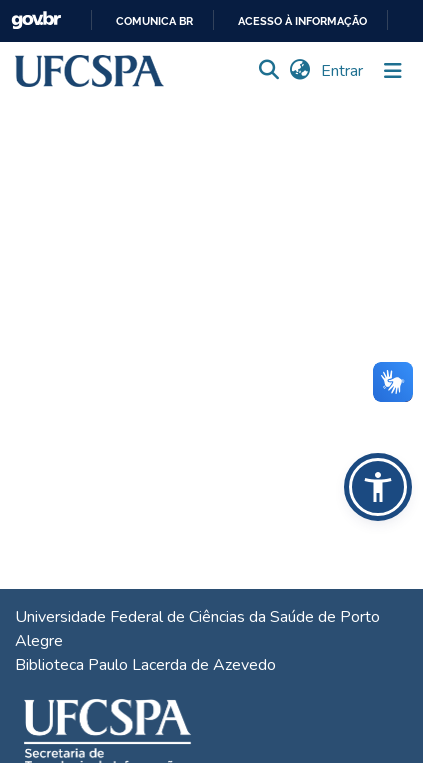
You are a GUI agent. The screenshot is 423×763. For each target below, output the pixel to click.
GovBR (36, 20)
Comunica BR (154, 21)
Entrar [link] (343, 71)
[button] (89, 71)
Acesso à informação (302, 21)
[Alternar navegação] (393, 71)
